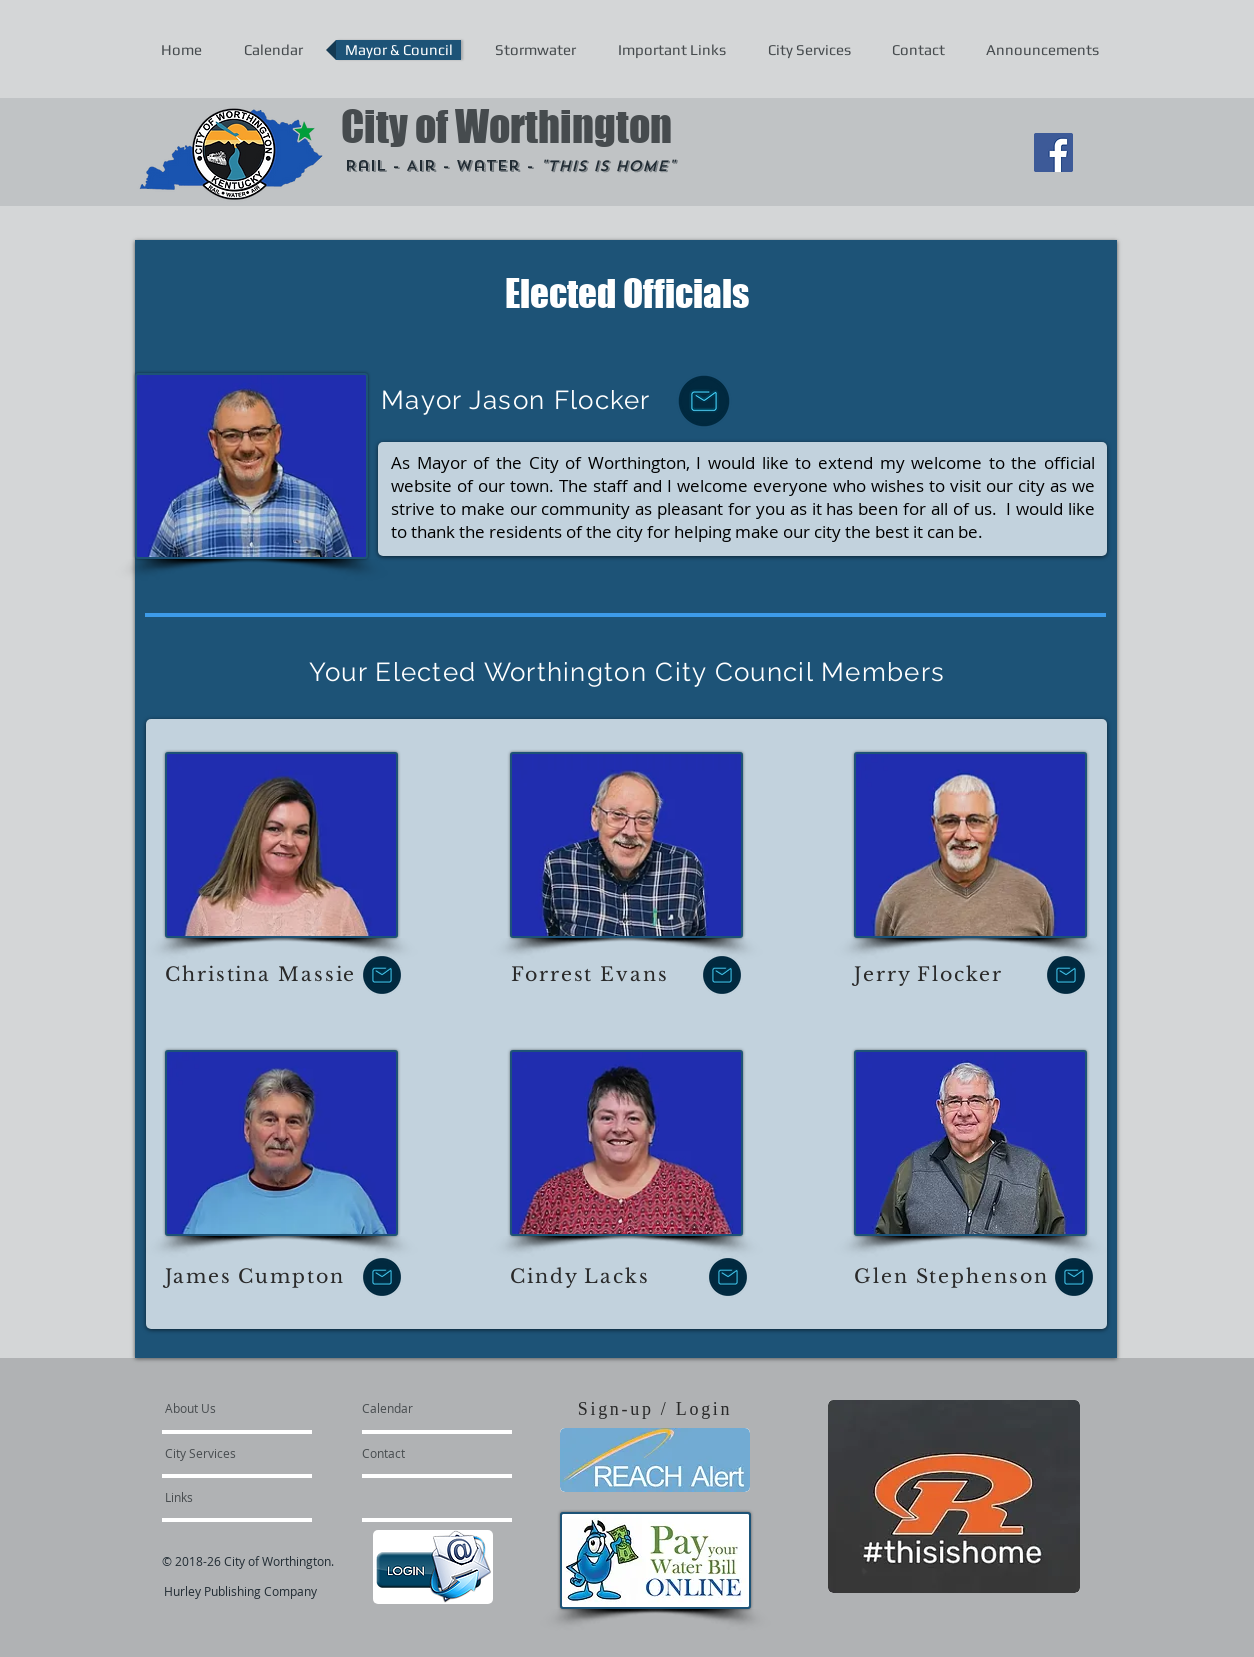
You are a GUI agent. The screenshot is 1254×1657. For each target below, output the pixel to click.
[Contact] (416, 1453)
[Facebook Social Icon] (1053, 152)
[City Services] (222, 1453)
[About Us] (241, 1408)
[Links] (219, 1497)
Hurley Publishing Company (240, 1591)
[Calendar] (419, 1408)
